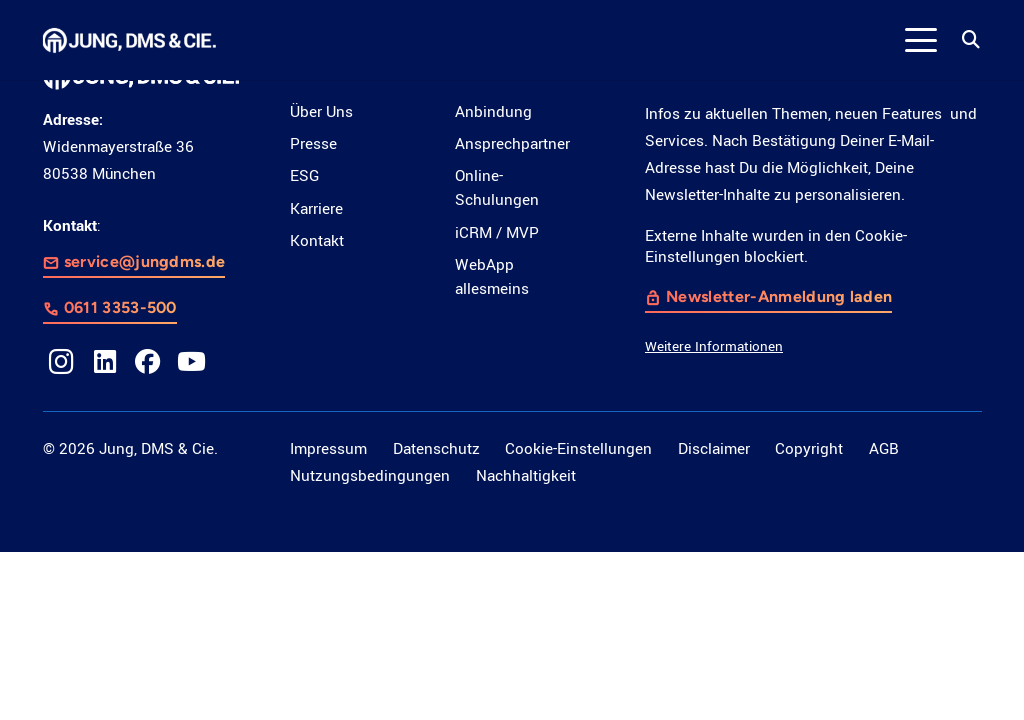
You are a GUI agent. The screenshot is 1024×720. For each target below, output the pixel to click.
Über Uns (321, 112)
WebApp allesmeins (492, 277)
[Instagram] (62, 362)
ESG (304, 176)
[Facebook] (148, 362)
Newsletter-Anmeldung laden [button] (780, 295)
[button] (921, 40)
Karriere (316, 209)
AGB (884, 449)
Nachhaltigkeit (526, 476)
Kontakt (317, 241)
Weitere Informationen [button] (714, 345)
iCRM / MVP (497, 233)
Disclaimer (714, 449)
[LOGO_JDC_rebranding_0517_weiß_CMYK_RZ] (130, 40)
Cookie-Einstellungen (578, 449)
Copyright (809, 449)
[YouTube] (192, 362)
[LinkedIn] (105, 362)
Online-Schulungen (497, 188)
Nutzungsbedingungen (370, 476)
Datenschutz (436, 449)
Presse (313, 144)
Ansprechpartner (512, 144)
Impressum (328, 449)
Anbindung (493, 112)
